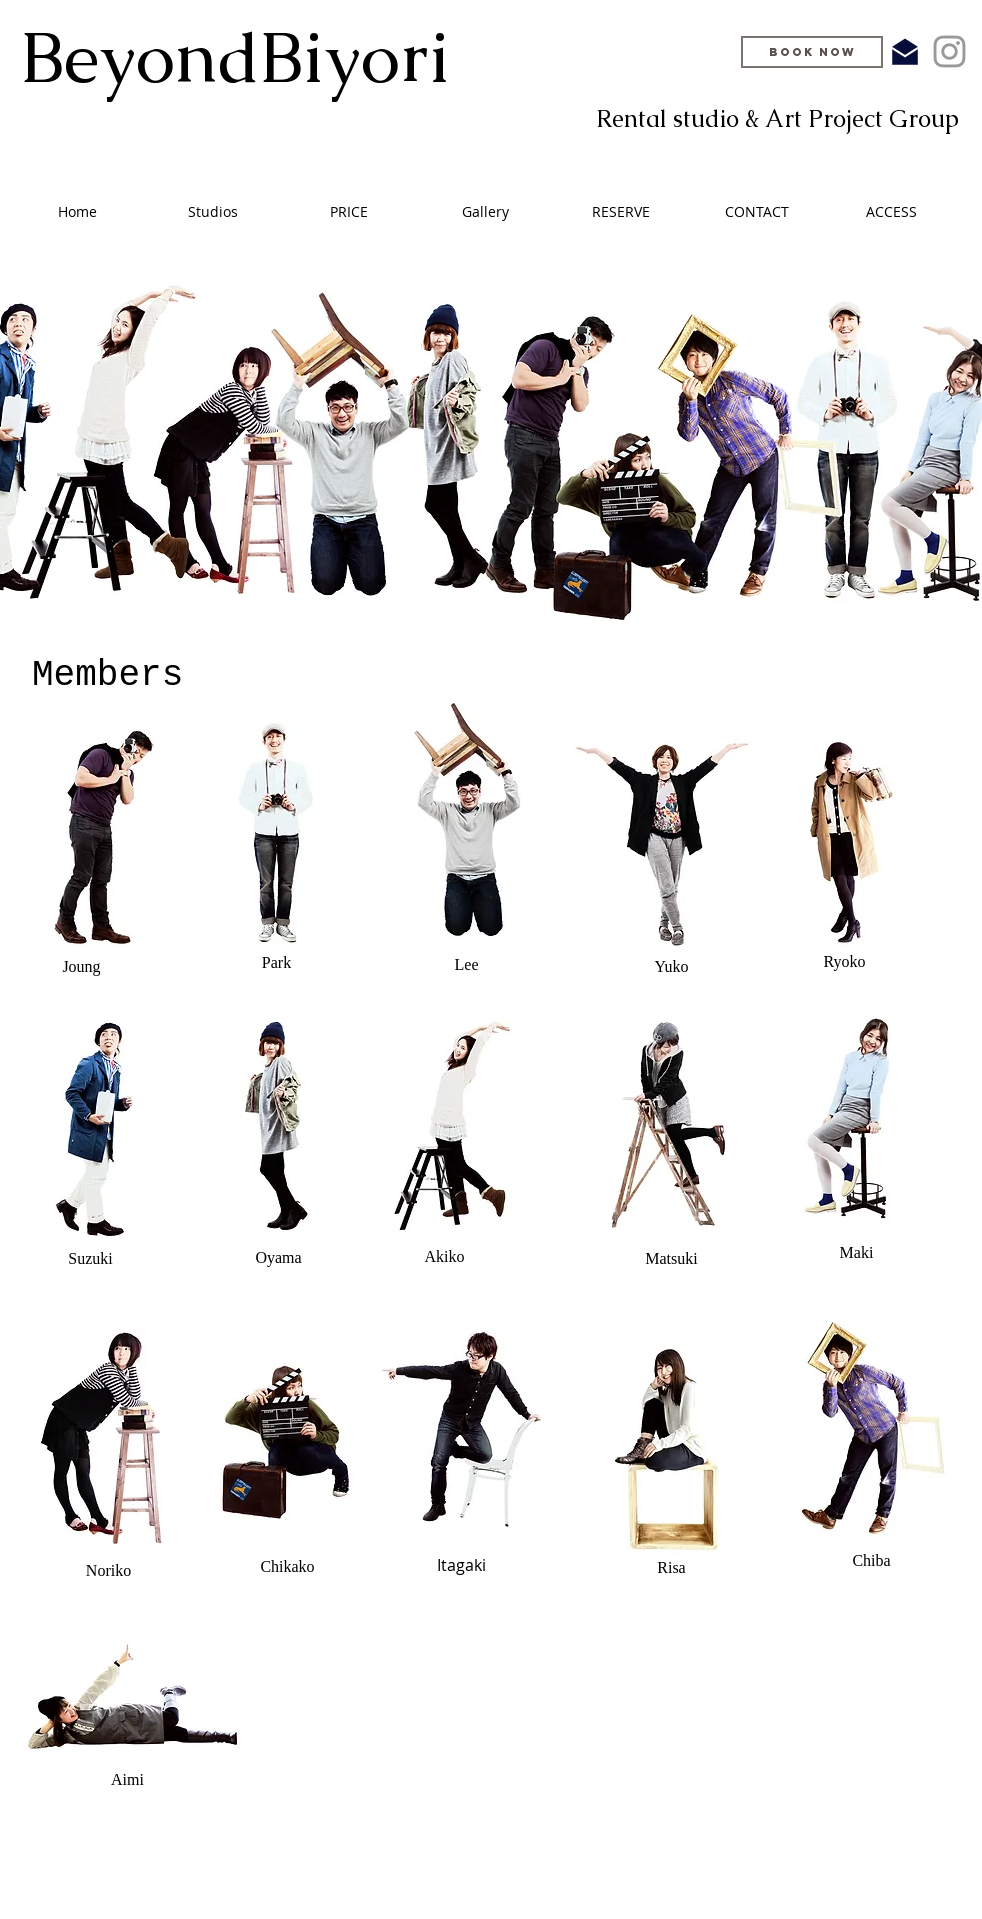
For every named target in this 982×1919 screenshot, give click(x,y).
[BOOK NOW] (812, 52)
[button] (349, 212)
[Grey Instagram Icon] (949, 51)
